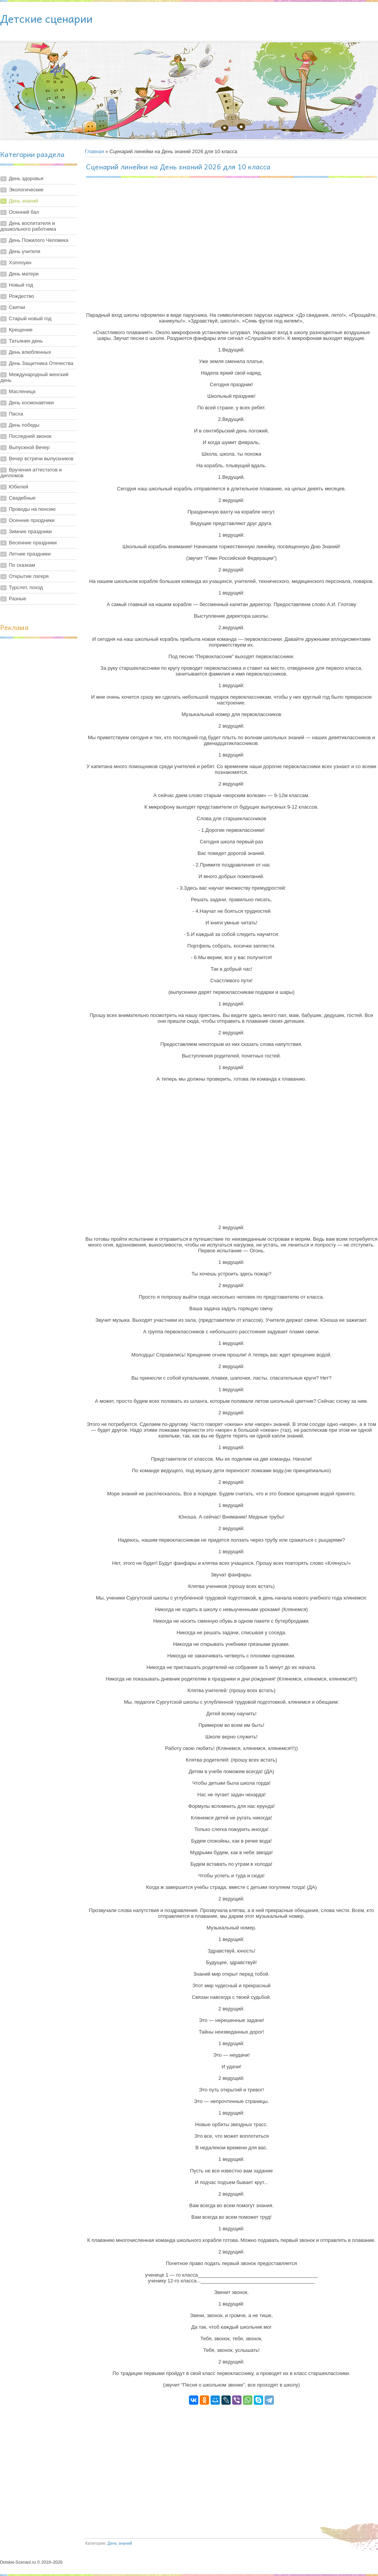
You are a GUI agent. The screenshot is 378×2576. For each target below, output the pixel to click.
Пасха (16, 414)
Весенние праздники (33, 543)
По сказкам (22, 565)
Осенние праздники (31, 520)
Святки (17, 307)
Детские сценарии (46, 18)
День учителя (24, 251)
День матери (24, 274)
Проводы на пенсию (32, 509)
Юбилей (18, 487)
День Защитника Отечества (41, 363)
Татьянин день (26, 341)
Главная (94, 151)
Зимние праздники (30, 531)
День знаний (23, 201)
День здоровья (26, 178)
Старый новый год (30, 318)
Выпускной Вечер (29, 447)
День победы (24, 425)
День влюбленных (30, 352)
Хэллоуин (20, 262)
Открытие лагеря (29, 576)
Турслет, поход (26, 587)
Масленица (22, 391)
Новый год (21, 285)
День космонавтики (31, 402)
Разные (17, 598)
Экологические (26, 190)
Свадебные (22, 498)
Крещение (20, 330)
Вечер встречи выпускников (41, 458)
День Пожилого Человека (38, 240)
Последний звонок (30, 436)
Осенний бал (24, 212)
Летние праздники (30, 554)
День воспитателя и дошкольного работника (28, 226)
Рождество (21, 296)
